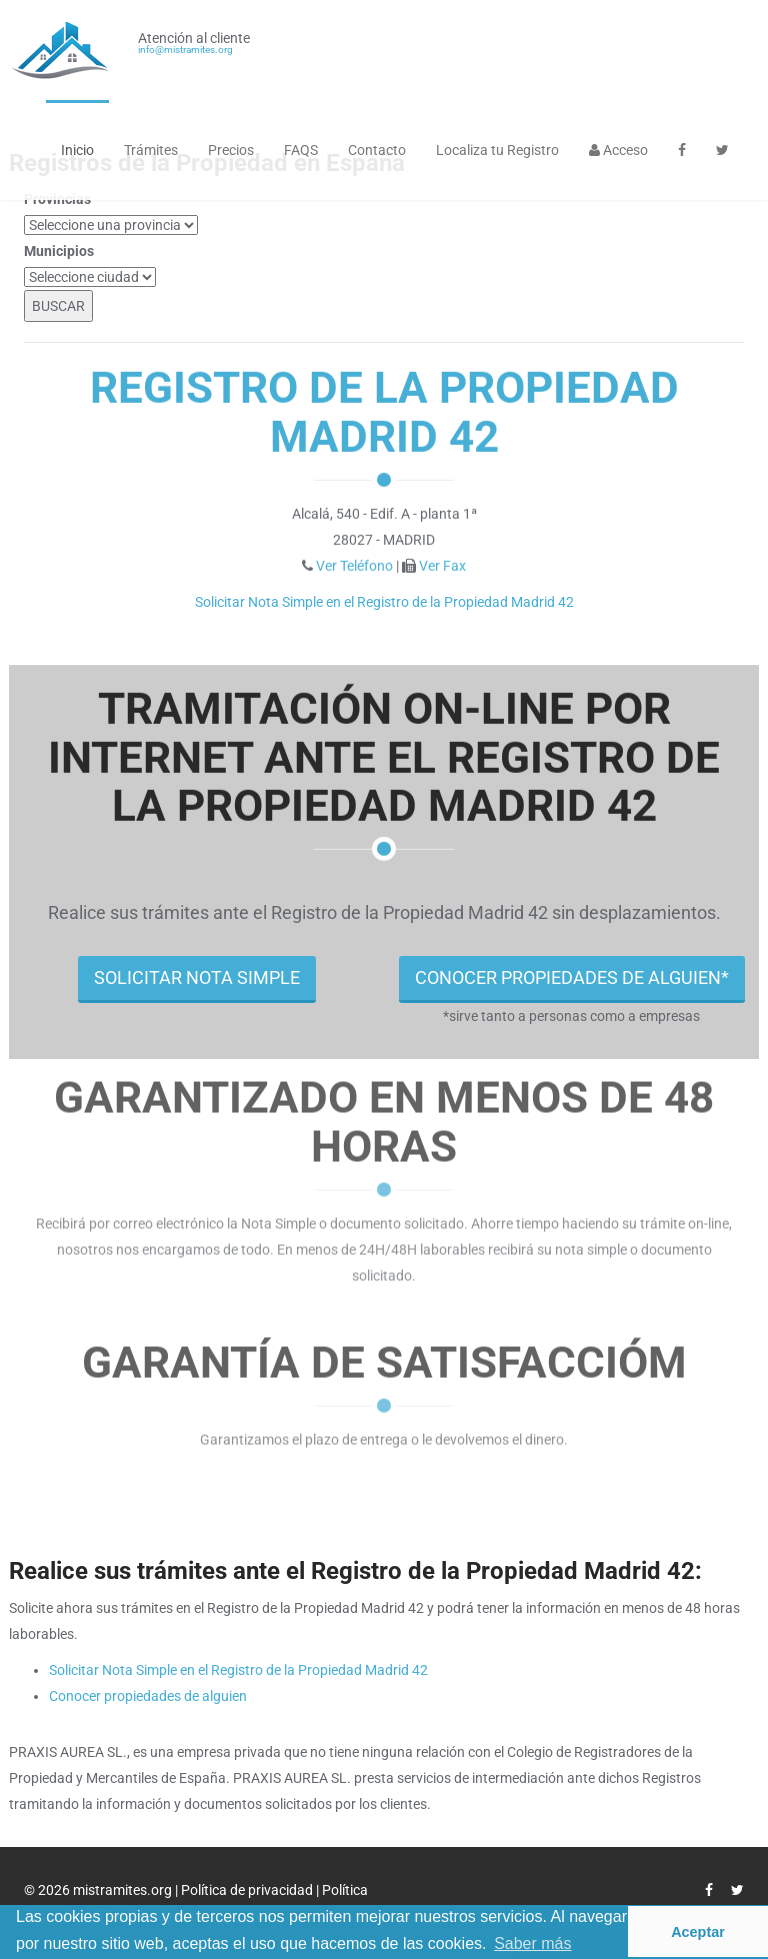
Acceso (618, 150)
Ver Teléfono (354, 565)
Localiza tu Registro (497, 150)
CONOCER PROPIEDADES (572, 977)
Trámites (151, 150)
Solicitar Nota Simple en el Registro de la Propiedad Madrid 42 (384, 602)
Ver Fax (442, 565)
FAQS (301, 150)
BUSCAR (58, 306)
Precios (231, 150)
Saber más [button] (532, 1943)
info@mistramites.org (185, 49)
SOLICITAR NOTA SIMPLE (197, 977)
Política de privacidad (248, 1890)
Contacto (377, 150)
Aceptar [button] (698, 1932)
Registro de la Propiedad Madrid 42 (384, 411)
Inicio (77, 150)
